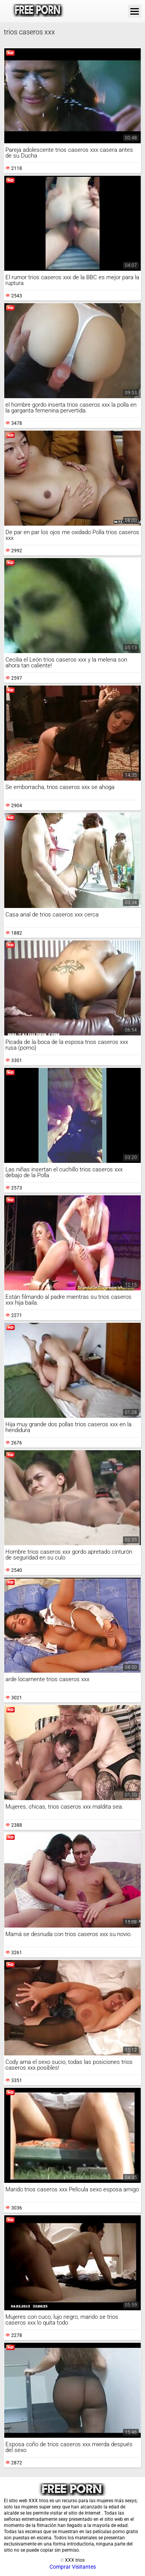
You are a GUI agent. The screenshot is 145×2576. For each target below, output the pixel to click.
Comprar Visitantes (72, 2567)
